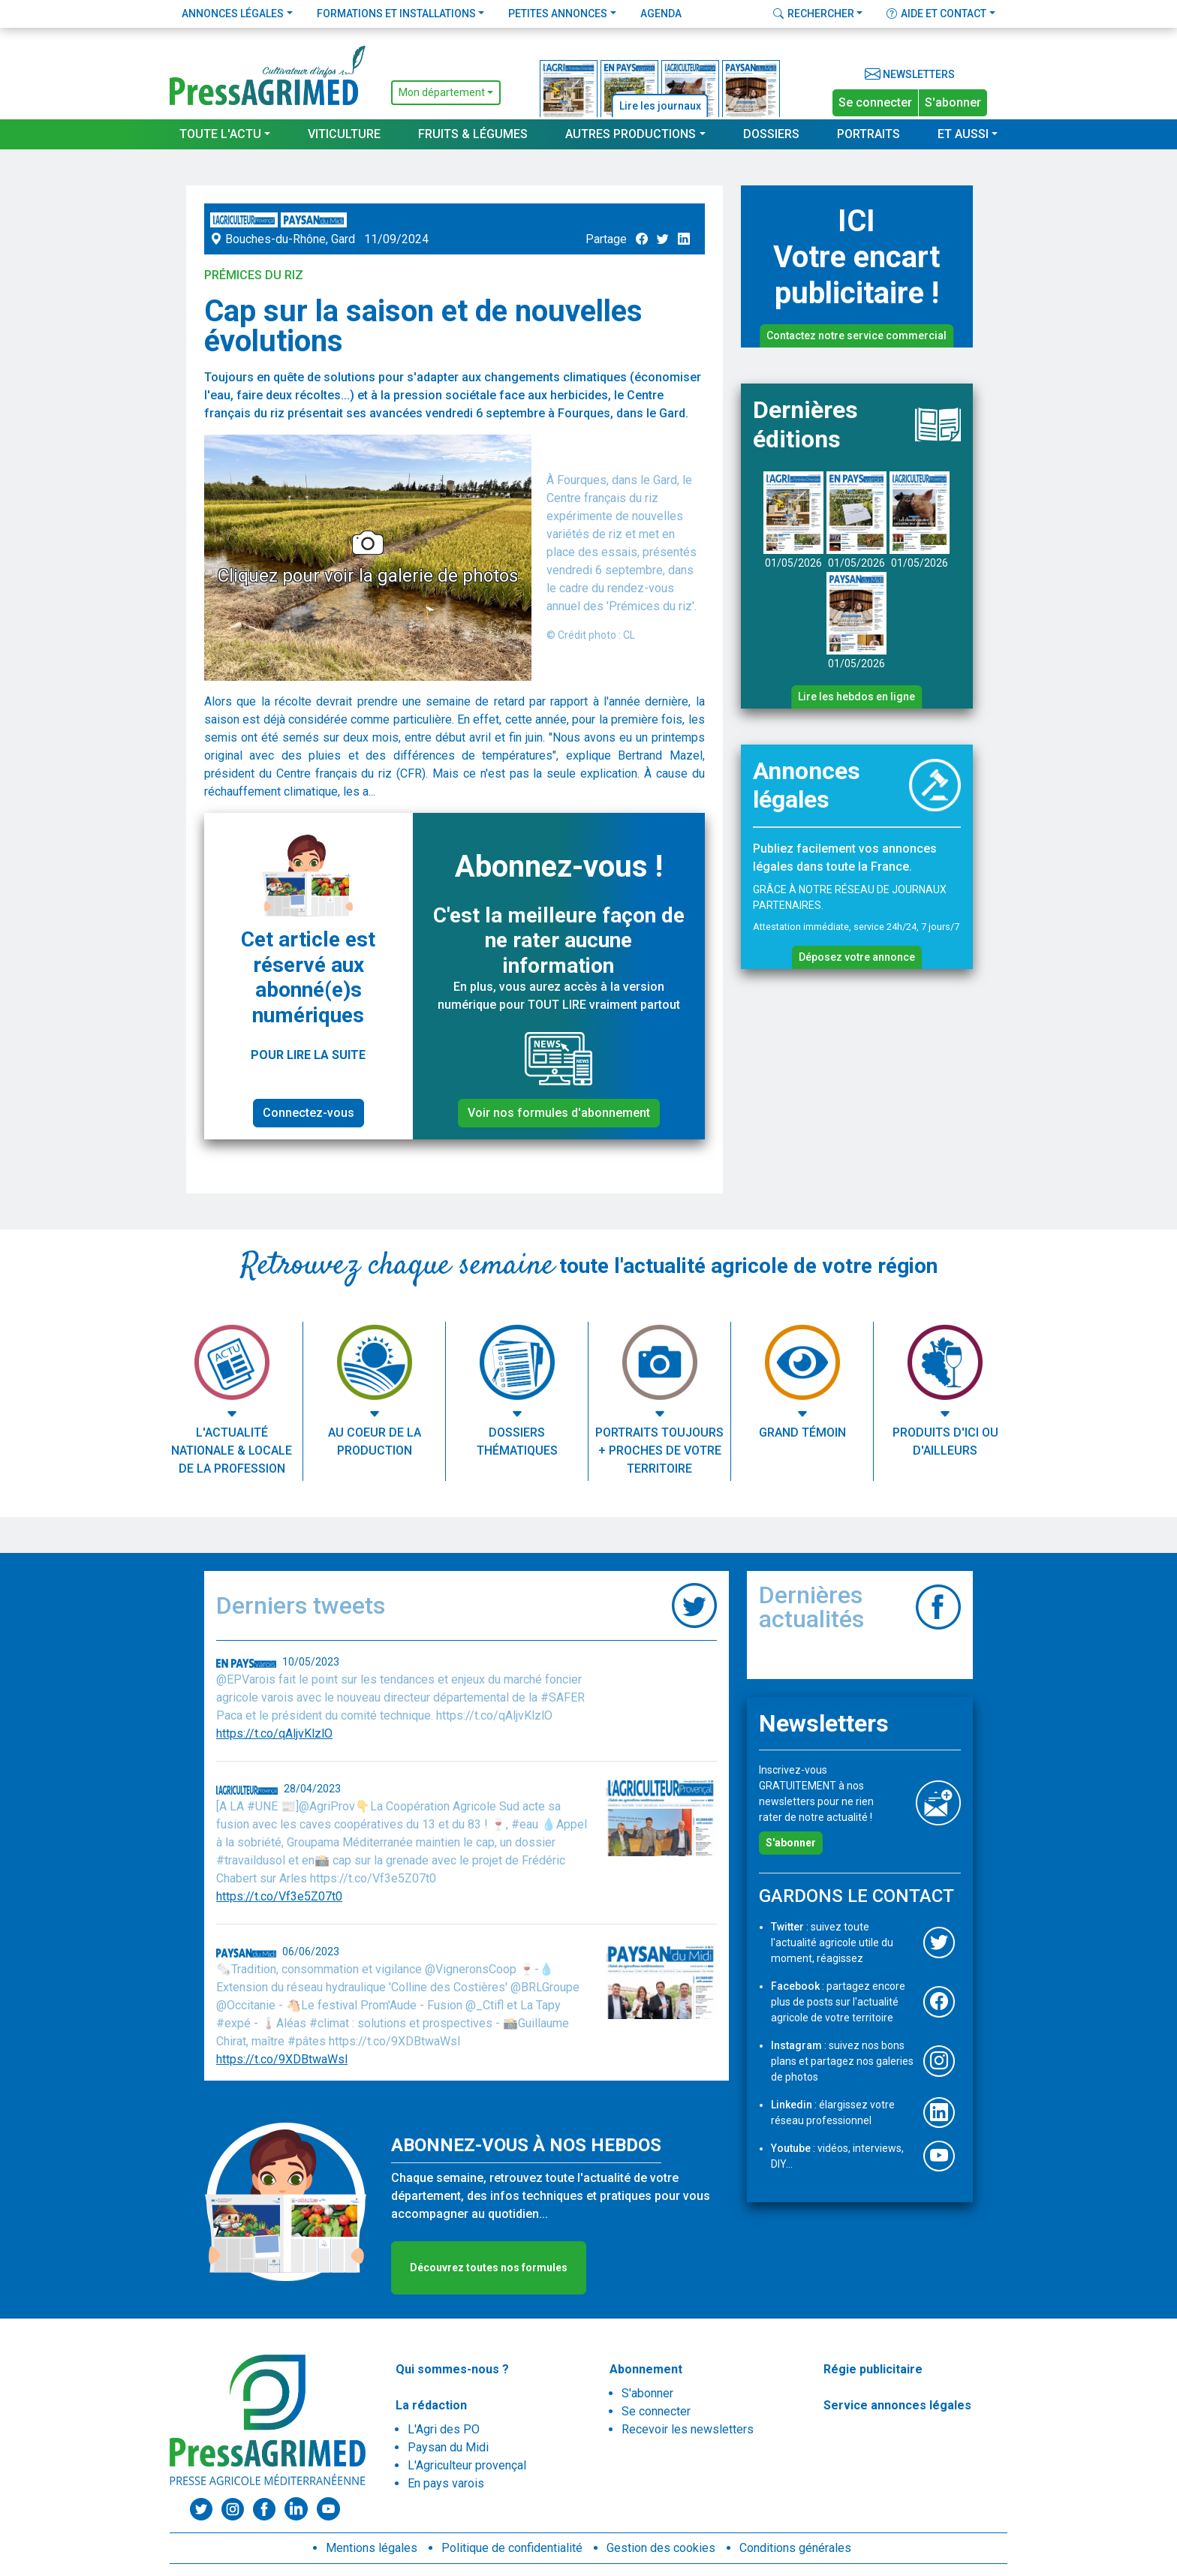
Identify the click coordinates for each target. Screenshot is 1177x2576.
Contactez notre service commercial (856, 336)
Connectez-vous (308, 1113)
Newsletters (910, 74)
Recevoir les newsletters (688, 2429)
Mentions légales (371, 2548)
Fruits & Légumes (473, 134)
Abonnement (646, 2369)
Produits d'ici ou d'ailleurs (945, 1441)
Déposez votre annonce (857, 957)
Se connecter (875, 102)
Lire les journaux (660, 106)
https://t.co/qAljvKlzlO (274, 1733)
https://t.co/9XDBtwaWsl (282, 2059)
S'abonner (953, 102)
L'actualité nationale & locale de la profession (231, 1450)
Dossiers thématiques (517, 1441)
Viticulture (344, 134)
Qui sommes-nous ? (452, 2369)
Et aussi (963, 134)
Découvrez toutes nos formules (488, 2268)
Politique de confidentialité (511, 2548)
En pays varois (446, 2483)
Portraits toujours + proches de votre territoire (659, 1450)
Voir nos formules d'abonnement (559, 1113)
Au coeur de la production (374, 1441)
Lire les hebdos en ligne (856, 697)
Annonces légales (233, 14)
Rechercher (813, 14)
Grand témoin (802, 1432)
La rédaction (431, 2405)
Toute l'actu (220, 134)
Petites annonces (557, 14)
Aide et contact (936, 14)
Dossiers (771, 134)
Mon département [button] (442, 92)
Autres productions (630, 134)
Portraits (868, 134)
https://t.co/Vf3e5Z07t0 (279, 1896)
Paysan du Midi (448, 2447)
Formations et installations (396, 14)
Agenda (661, 14)
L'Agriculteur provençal (467, 2465)
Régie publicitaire (873, 2369)
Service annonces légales (897, 2405)
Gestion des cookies (661, 2548)
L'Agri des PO (444, 2429)
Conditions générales (795, 2548)
